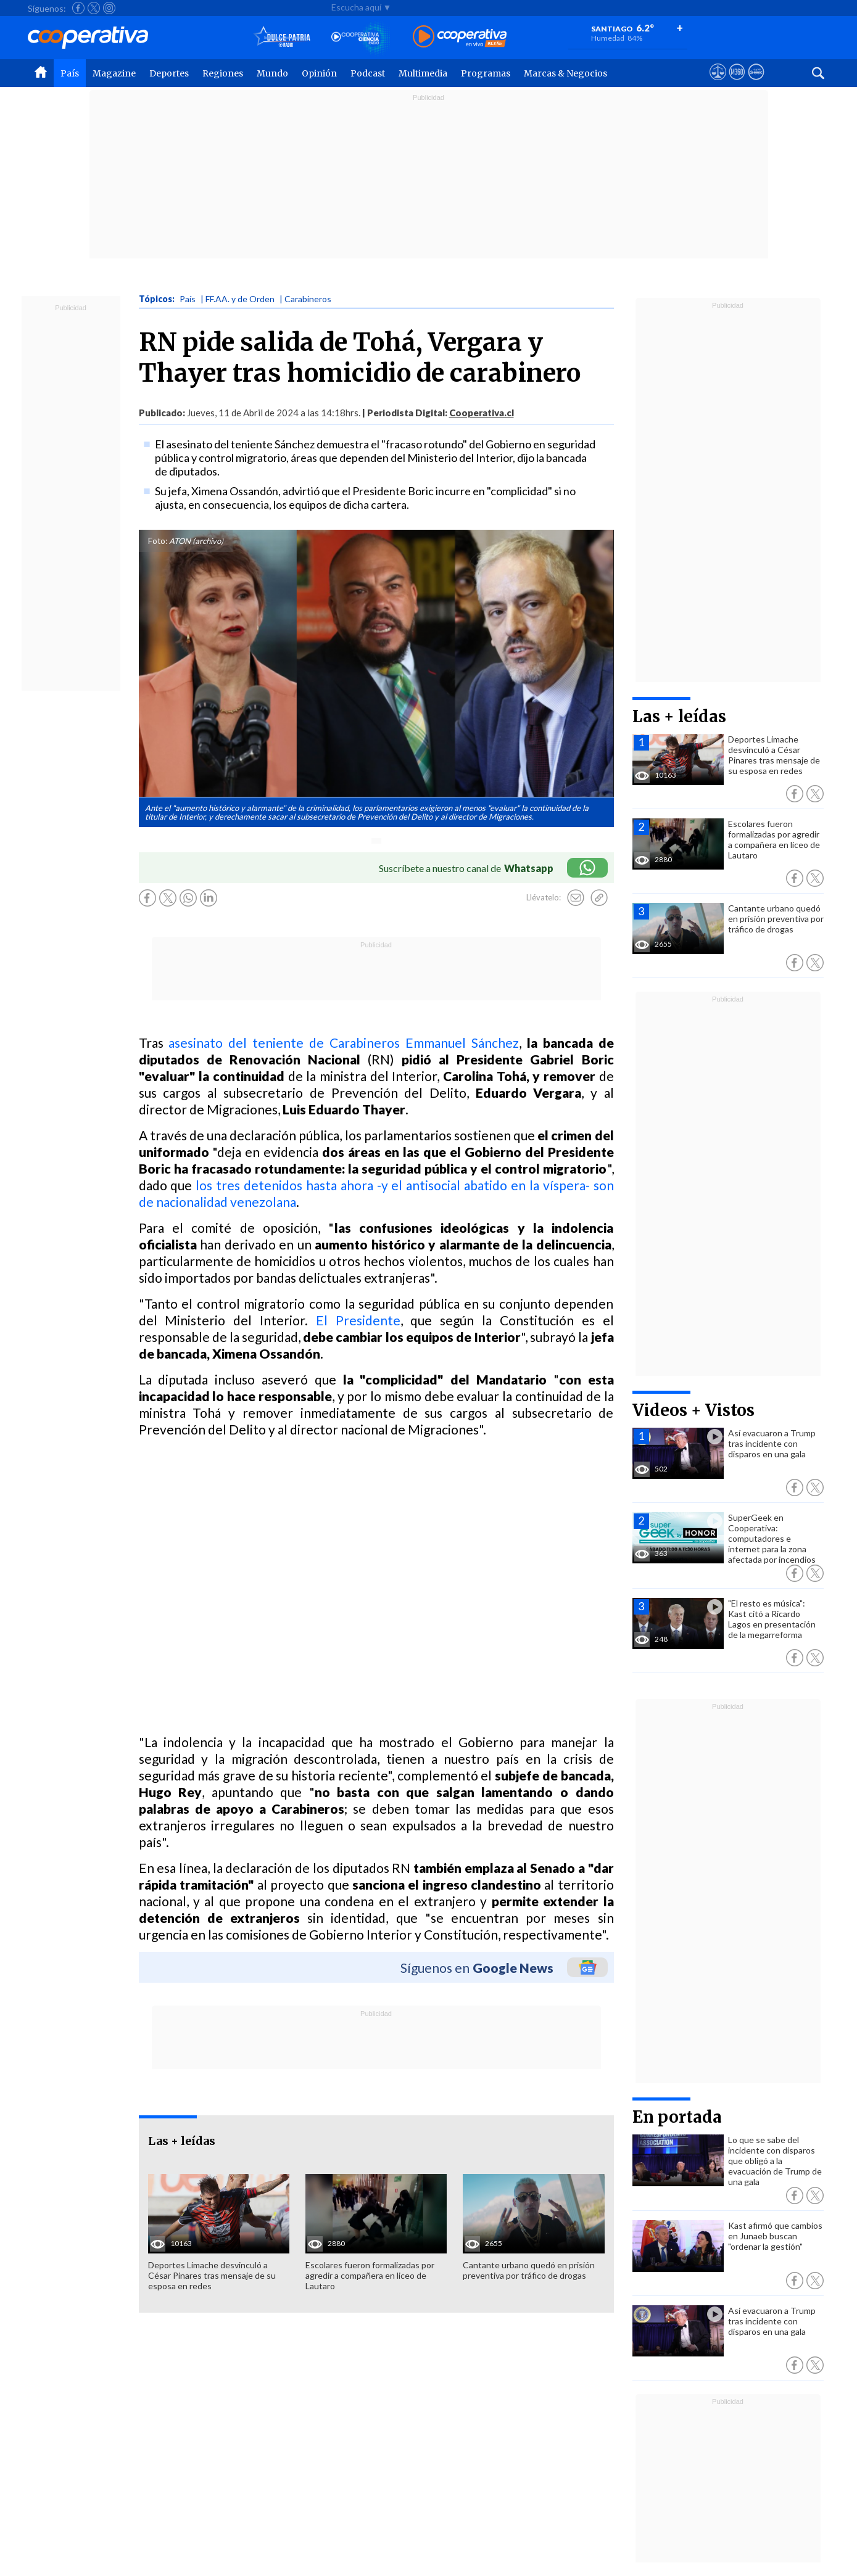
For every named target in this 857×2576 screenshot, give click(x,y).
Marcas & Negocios (565, 73)
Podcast (367, 73)
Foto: (157, 541)
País (69, 73)
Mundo (272, 73)
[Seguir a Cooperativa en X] (94, 8)
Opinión (319, 73)
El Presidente (358, 1320)
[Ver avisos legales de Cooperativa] (718, 83)
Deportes (169, 73)
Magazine (114, 73)
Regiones (222, 73)
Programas (485, 73)
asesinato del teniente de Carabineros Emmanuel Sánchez (343, 1042)
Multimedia (423, 73)
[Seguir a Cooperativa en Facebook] (78, 8)
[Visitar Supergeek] (756, 83)
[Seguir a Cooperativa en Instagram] (109, 8)
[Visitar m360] (737, 83)
